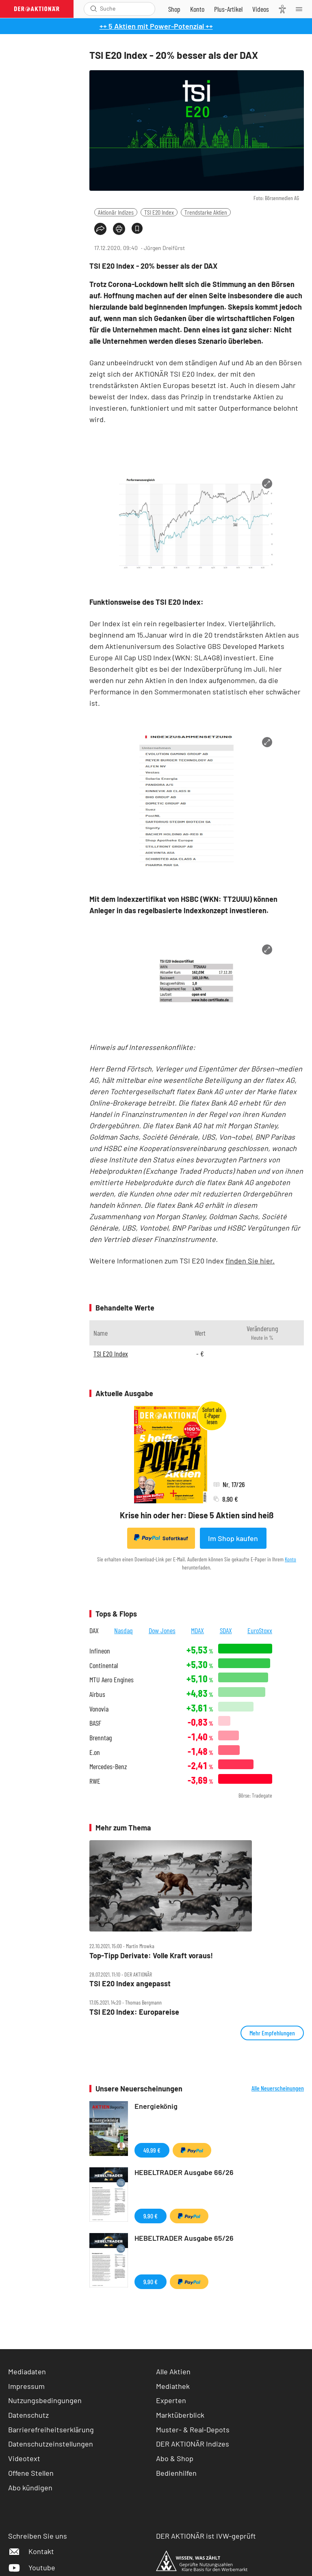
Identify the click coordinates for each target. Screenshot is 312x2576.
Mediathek (173, 2386)
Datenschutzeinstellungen (50, 2444)
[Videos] (260, 9)
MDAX (197, 1630)
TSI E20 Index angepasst (130, 1983)
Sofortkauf (161, 1537)
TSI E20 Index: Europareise (134, 2012)
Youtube (31, 2567)
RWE (94, 1781)
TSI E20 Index (159, 212)
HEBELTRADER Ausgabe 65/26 (184, 2237)
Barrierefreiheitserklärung (51, 2429)
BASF (95, 1723)
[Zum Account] (197, 9)
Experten (171, 2400)
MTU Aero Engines (111, 1679)
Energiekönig (156, 2106)
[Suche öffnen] (94, 8)
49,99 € (151, 2150)
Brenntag (100, 1737)
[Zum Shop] (174, 9)
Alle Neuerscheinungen (277, 2088)
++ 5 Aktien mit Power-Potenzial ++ (156, 26)
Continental (103, 1665)
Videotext (24, 2458)
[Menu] (301, 9)
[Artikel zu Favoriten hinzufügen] (137, 228)
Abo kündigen (30, 2487)
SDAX (226, 1630)
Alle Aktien (173, 2371)
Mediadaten (27, 2371)
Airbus (97, 1694)
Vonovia (98, 1709)
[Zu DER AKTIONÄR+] (228, 9)
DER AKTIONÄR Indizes (192, 2443)
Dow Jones (162, 1630)
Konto (290, 1559)
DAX (94, 1630)
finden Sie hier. (250, 1260)
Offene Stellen (31, 2472)
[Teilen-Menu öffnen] (100, 229)
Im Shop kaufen (233, 1538)
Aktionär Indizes (116, 212)
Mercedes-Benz (108, 1766)
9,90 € (150, 2216)
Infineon (99, 1651)
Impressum (26, 2386)
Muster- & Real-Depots (193, 2429)
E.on (94, 1752)
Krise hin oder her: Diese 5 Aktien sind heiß (196, 1515)
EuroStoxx (259, 1630)
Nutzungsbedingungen (45, 2400)
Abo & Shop (174, 2458)
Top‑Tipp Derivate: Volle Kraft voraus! (151, 1955)
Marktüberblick (180, 2414)
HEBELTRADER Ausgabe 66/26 (184, 2172)
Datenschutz (28, 2414)
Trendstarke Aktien (205, 212)
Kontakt (31, 2551)
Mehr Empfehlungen (272, 2033)
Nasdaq (123, 1630)
